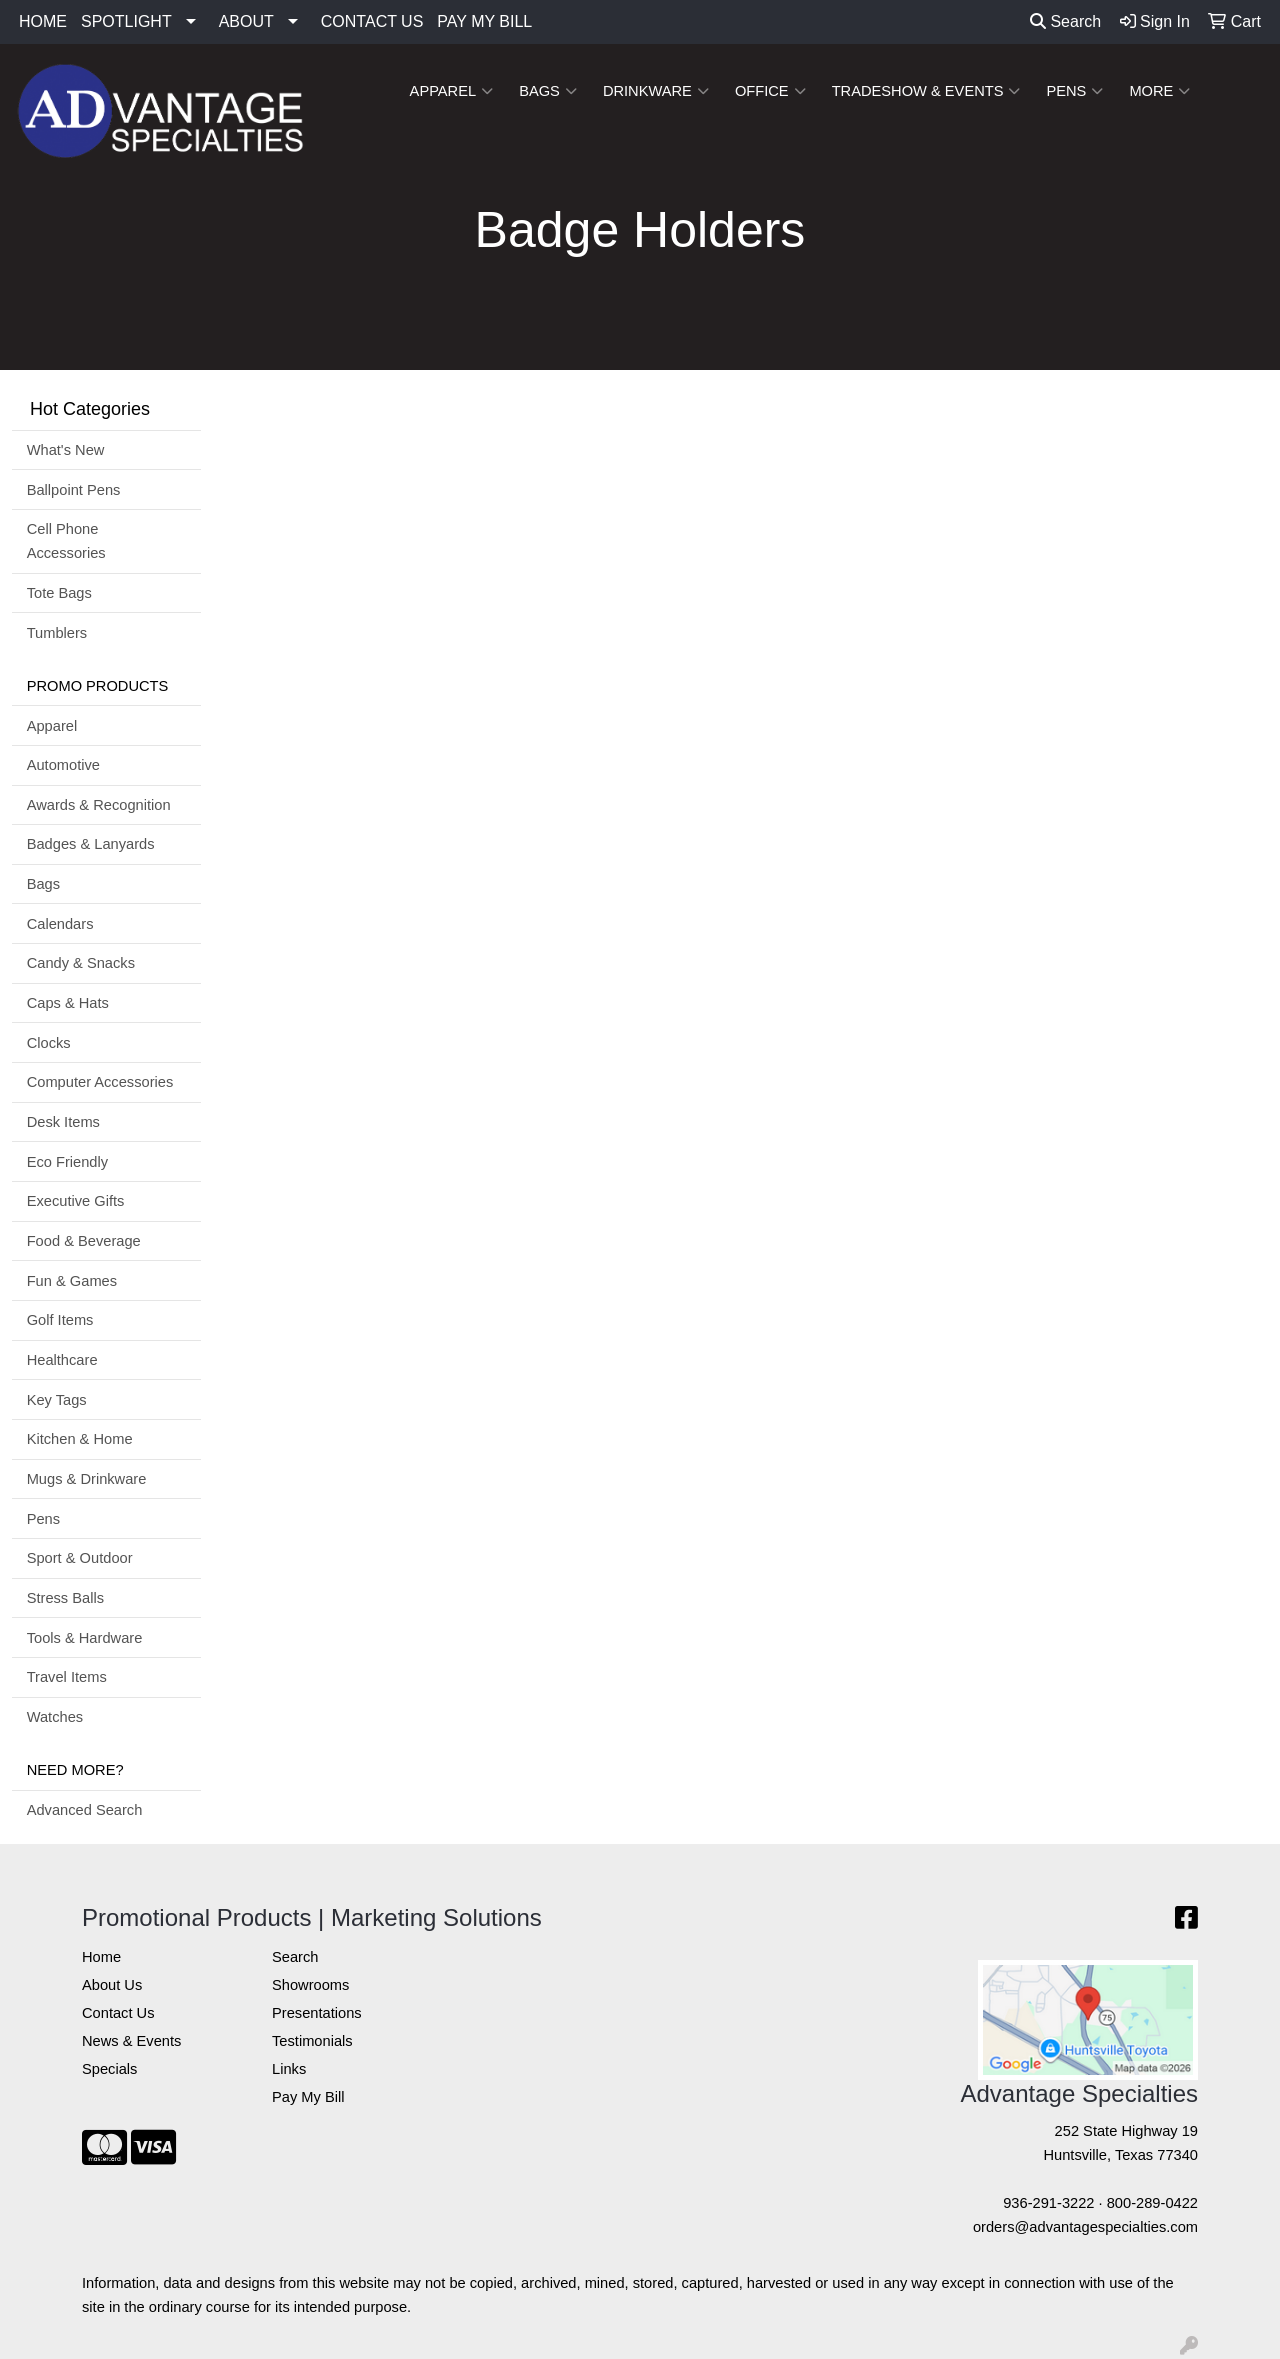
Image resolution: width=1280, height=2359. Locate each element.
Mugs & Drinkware (87, 1479)
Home (101, 1957)
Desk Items (63, 1122)
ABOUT (246, 21)
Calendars (60, 924)
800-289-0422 (1152, 2203)
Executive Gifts (76, 1201)
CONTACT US (372, 21)
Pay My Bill (308, 2097)
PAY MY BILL (484, 21)
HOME (43, 21)
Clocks (49, 1043)
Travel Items (67, 1677)
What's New (66, 450)
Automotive (63, 765)
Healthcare (62, 1360)
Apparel (452, 91)
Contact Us (118, 2013)
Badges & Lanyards (91, 844)
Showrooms (310, 1985)
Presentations (317, 2013)
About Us (112, 1985)
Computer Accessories (100, 1082)
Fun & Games (72, 1281)
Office (770, 91)
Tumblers (57, 633)
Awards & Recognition (99, 805)
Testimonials (312, 2041)
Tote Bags (59, 593)
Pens (1074, 91)
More (1159, 91)
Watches (55, 1717)
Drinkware (656, 91)
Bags (548, 91)
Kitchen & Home (80, 1439)
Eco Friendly (67, 1162)
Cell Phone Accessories (66, 541)
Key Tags (57, 1400)
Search (1065, 21)
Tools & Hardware (85, 1638)
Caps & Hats (68, 1003)
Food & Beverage (84, 1241)
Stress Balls (65, 1598)
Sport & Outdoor (80, 1558)
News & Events (131, 2041)
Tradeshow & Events (926, 91)
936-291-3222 (1048, 2203)
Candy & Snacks (81, 963)
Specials (109, 2069)
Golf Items (60, 1320)
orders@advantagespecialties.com (1085, 2227)
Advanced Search (85, 1810)
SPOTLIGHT (126, 21)
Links (289, 2069)
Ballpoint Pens (74, 490)
